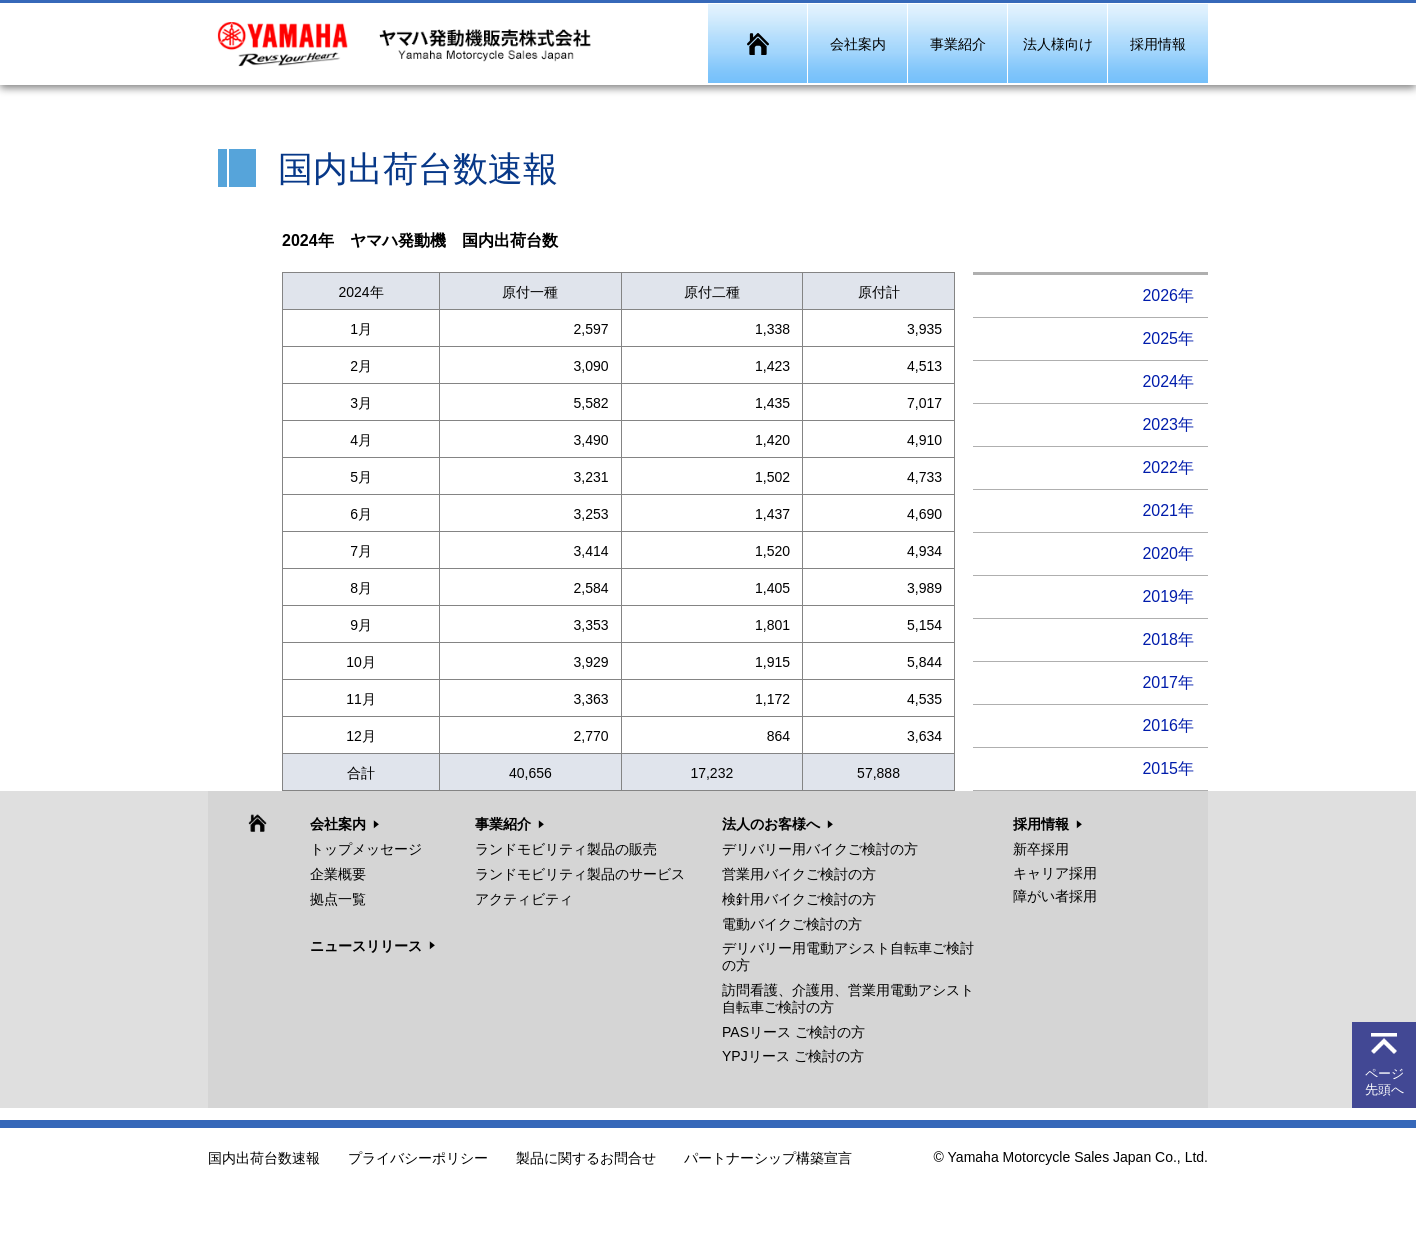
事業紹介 (503, 824)
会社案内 (338, 824)
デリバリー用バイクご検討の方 (820, 849)
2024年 (1168, 381)
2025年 (1168, 338)
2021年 (1168, 510)
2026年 (1168, 295)
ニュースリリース (366, 946)
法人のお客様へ (771, 824)
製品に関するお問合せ (586, 1159)
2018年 (1168, 639)
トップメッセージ (366, 849)
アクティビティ (524, 899)
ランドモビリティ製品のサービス (580, 874)
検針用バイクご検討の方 (799, 899)
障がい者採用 (1055, 896)
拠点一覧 (338, 899)
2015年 (1168, 768)
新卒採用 (1041, 849)
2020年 (1168, 553)
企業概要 (338, 874)
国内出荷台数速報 (264, 1159)
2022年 (1168, 467)
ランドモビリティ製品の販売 (566, 849)
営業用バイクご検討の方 (799, 874)
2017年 (1168, 682)
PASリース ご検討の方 (793, 1032)
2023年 (1168, 424)
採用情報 (1041, 824)
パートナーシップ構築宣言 (768, 1159)
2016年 (1168, 725)
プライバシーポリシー (418, 1159)
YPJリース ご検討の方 (793, 1056)
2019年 (1168, 596)
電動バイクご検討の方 (792, 924)
